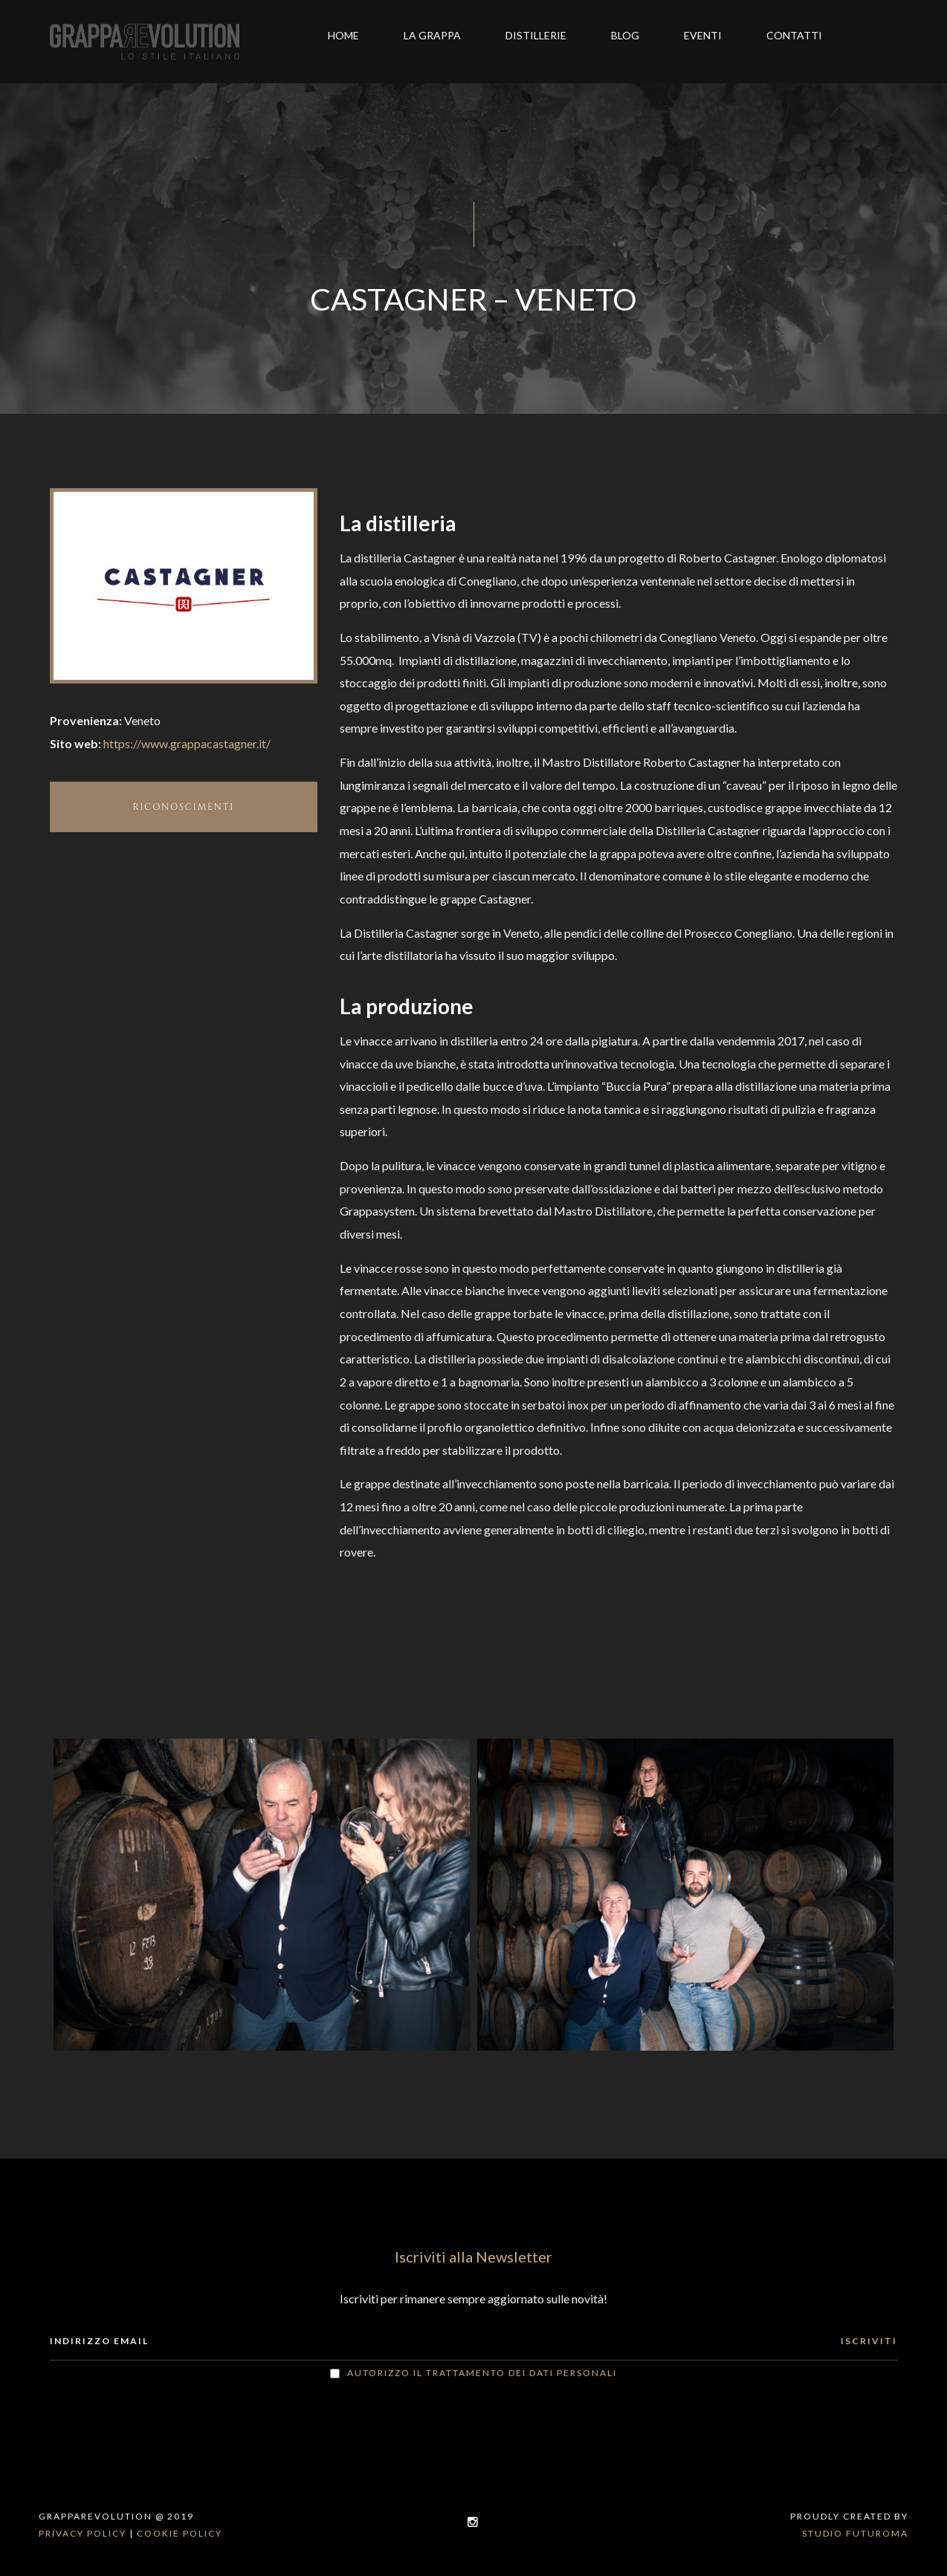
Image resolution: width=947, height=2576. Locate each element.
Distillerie (535, 35)
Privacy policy (82, 2533)
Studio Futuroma (855, 2533)
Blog (625, 35)
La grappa (432, 35)
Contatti (794, 35)
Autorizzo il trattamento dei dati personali (482, 2372)
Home (343, 35)
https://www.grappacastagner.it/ (187, 743)
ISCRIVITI (869, 2340)
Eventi (703, 35)
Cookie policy (179, 2533)
